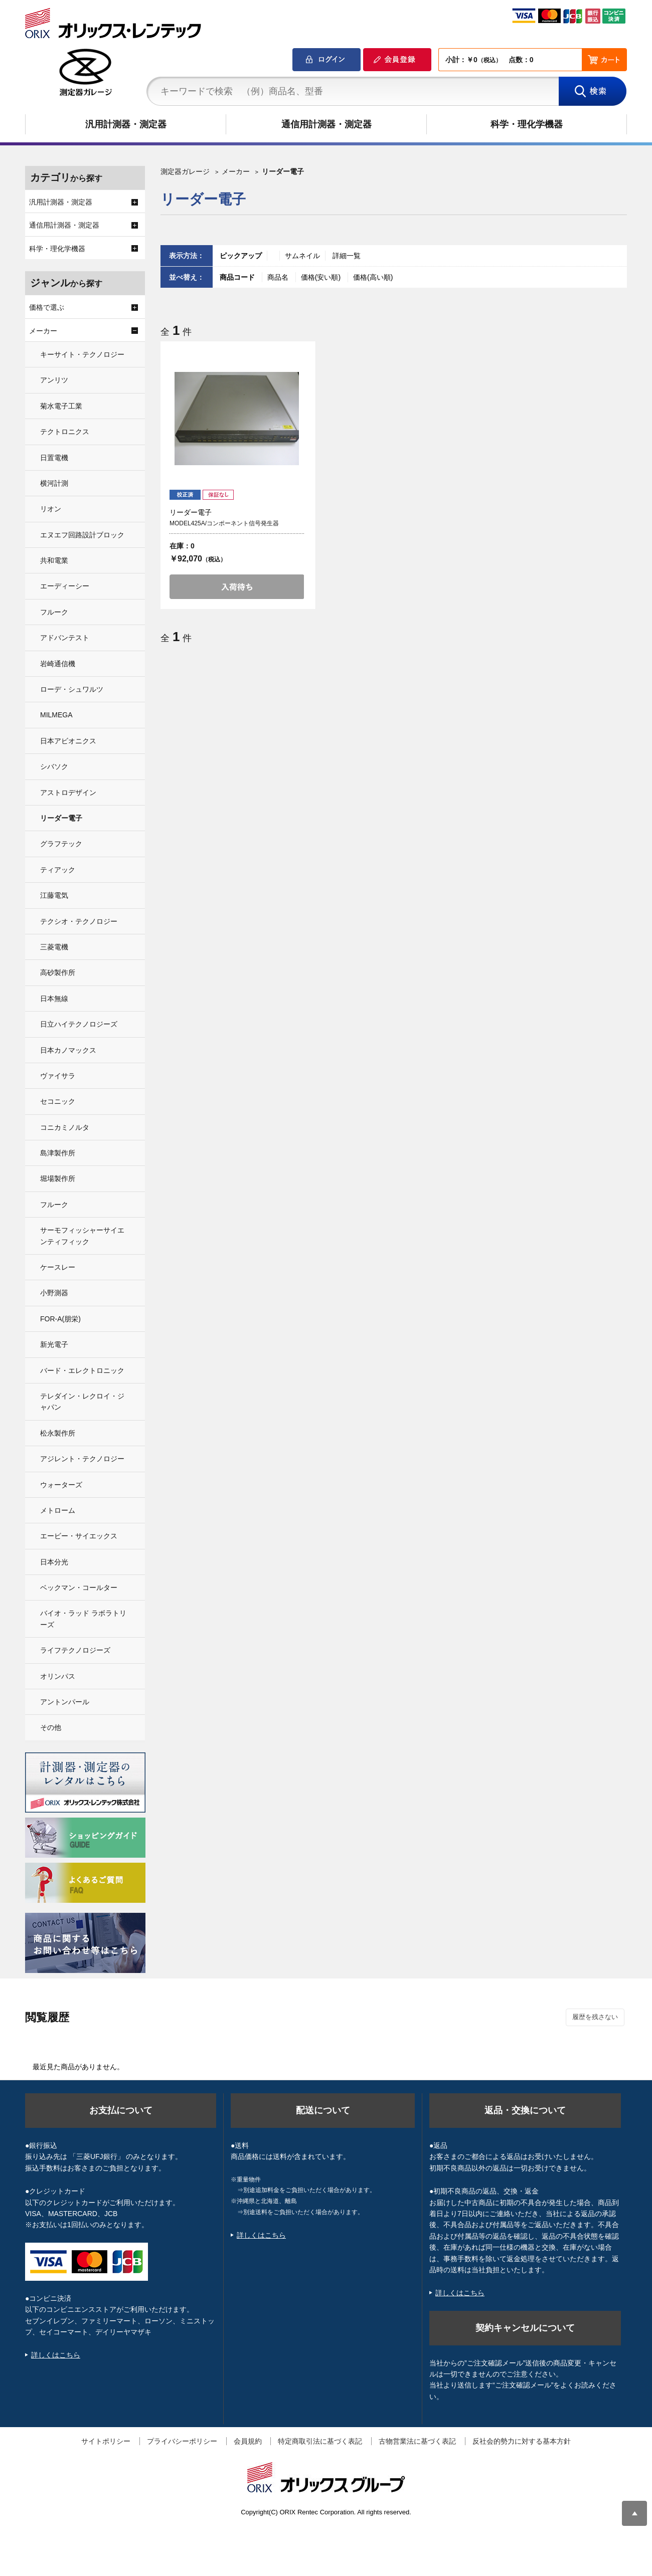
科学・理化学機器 (527, 124)
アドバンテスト (64, 638)
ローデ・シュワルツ (71, 689)
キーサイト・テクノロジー (82, 354)
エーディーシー (64, 586)
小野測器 (54, 1293)
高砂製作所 (57, 972)
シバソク (54, 766)
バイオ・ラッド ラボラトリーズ (83, 1618)
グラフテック (61, 844)
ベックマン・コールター (78, 1587)
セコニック (57, 1101)
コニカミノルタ (64, 1127)
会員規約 (248, 2441)
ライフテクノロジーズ (75, 1650)
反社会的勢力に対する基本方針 (521, 2441)
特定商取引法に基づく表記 (320, 2441)
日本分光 (54, 1562)
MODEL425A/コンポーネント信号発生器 (224, 523)
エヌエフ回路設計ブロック (82, 535)
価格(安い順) (322, 277)
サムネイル (302, 256)
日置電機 (54, 458)
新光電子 (54, 1344)
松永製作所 (57, 1433)
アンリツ (54, 380)
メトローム (57, 1510)
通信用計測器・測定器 (326, 124)
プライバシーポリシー (182, 2441)
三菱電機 (54, 947)
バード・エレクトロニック (82, 1370)
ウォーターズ (61, 1485)
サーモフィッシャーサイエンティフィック (82, 1235)
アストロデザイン (68, 792)
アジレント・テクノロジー (82, 1459)
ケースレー (57, 1267)
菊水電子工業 (61, 406)
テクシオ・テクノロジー (78, 921)
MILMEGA (56, 715)
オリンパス (57, 1676)
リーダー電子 (61, 818)
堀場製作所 (57, 1178)
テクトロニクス (64, 432)
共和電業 (54, 560)
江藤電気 (54, 895)
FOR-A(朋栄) (60, 1319)
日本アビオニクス (68, 741)
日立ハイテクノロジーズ (78, 1024)
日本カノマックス (68, 1050)
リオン (50, 509)
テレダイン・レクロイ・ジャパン (82, 1401)
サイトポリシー (105, 2441)
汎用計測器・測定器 (126, 124)
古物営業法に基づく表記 (417, 2441)
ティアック (57, 870)
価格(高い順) (373, 277)
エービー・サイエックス (78, 1536)
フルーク (54, 612)
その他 (50, 1727)
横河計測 (54, 483)
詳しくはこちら (55, 2355)
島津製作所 (57, 1153)
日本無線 (54, 999)
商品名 (278, 277)
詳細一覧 (347, 256)
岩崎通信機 (57, 664)
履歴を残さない (595, 2017)
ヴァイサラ (57, 1076)
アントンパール (64, 1702)
